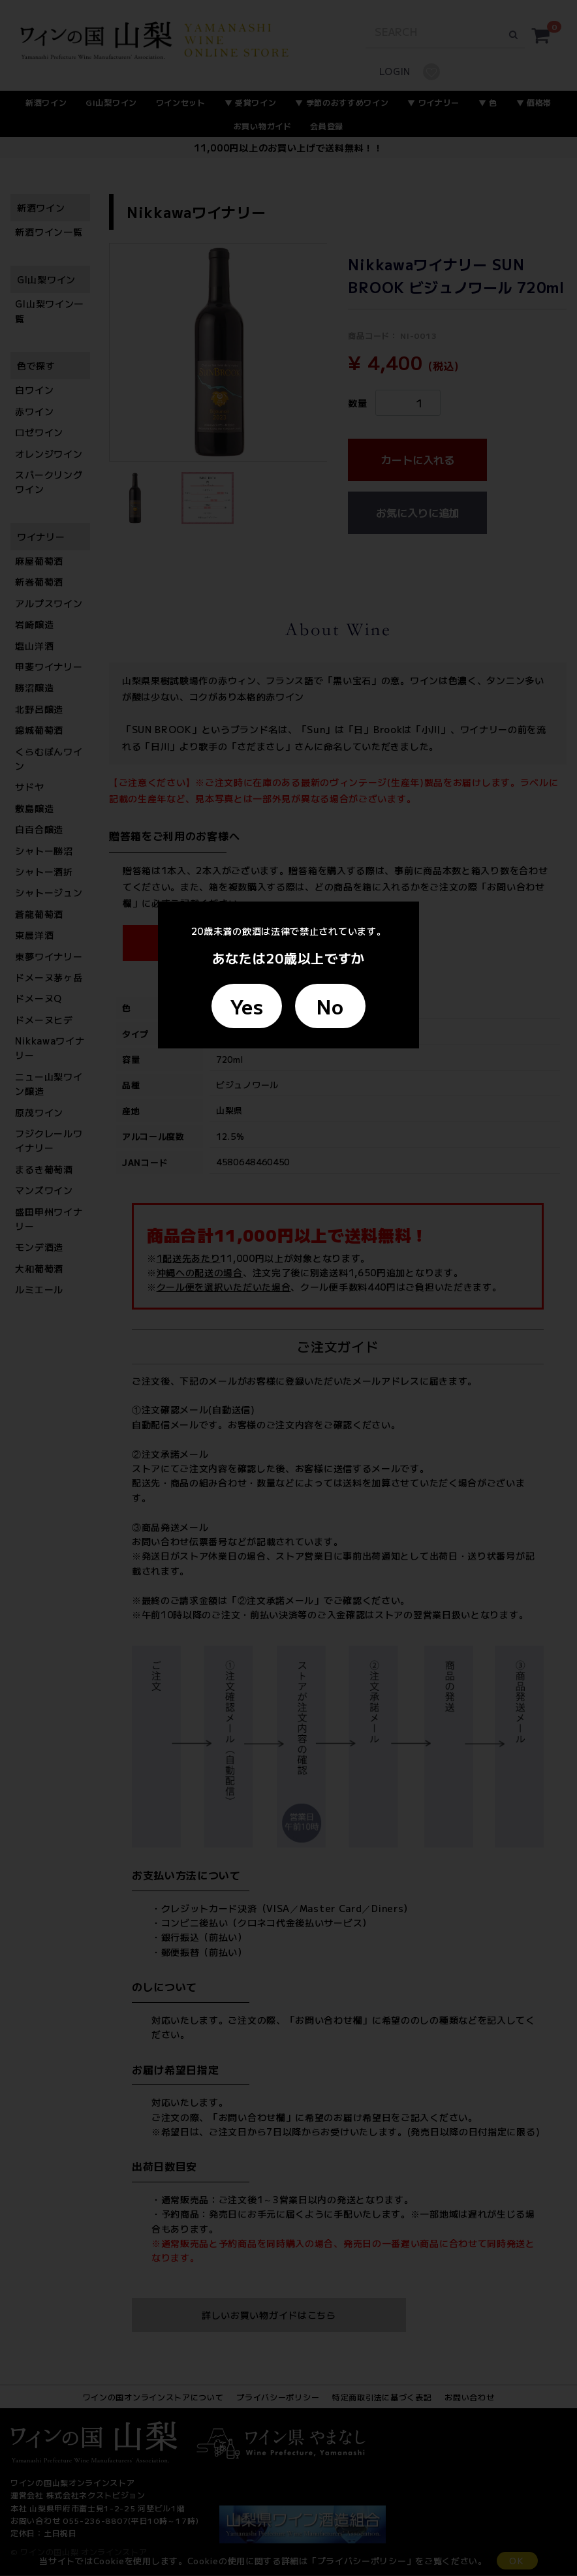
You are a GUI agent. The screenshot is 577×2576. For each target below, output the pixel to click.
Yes (246, 1006)
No (330, 1006)
